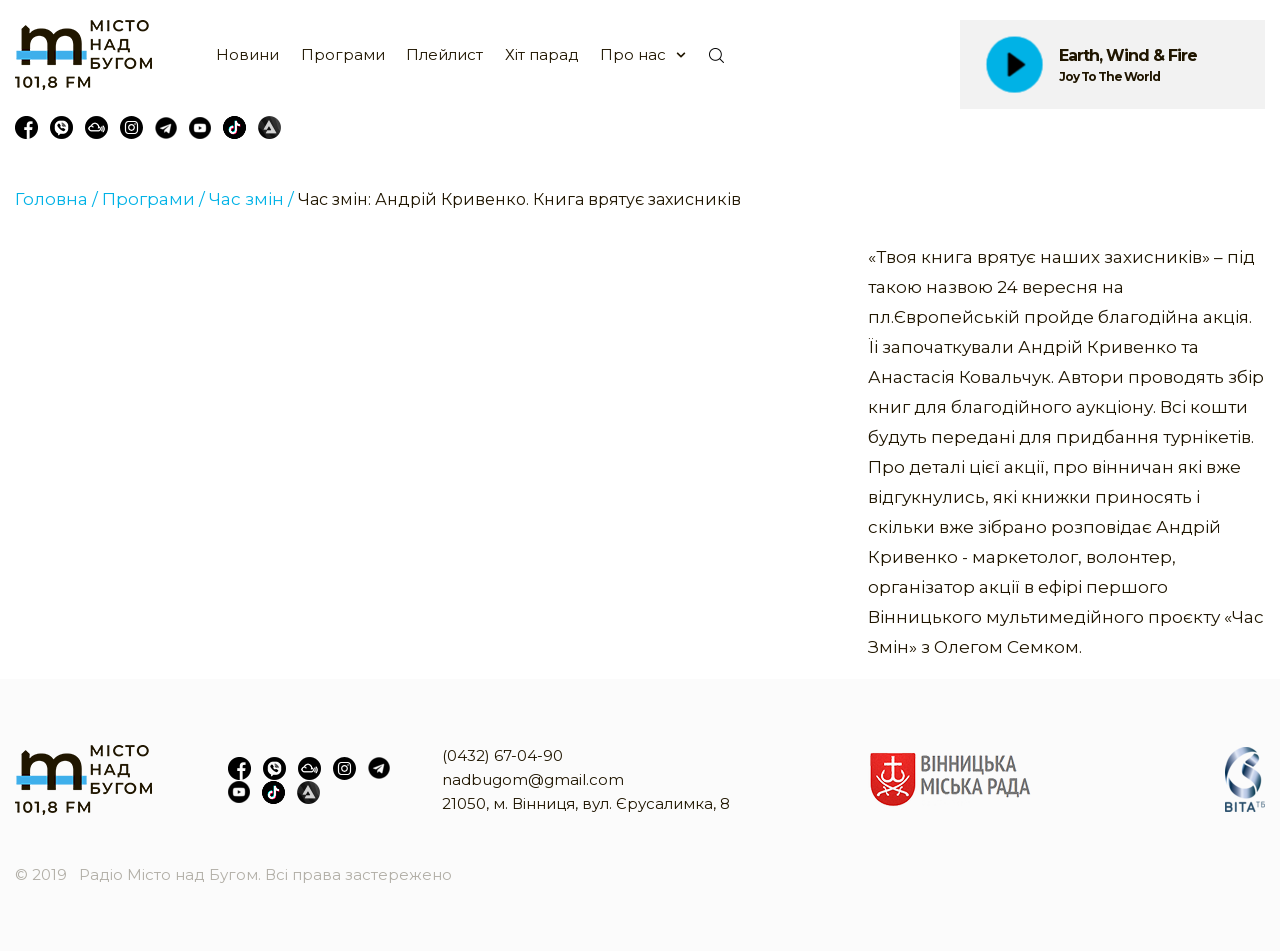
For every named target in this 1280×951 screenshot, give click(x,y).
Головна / (56, 199)
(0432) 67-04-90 (502, 755)
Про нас (633, 54)
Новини (247, 54)
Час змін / (251, 199)
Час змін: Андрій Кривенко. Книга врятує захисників (519, 199)
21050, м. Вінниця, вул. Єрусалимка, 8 (586, 803)
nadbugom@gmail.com (533, 779)
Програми (343, 54)
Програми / (153, 199)
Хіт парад (542, 54)
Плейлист (444, 54)
